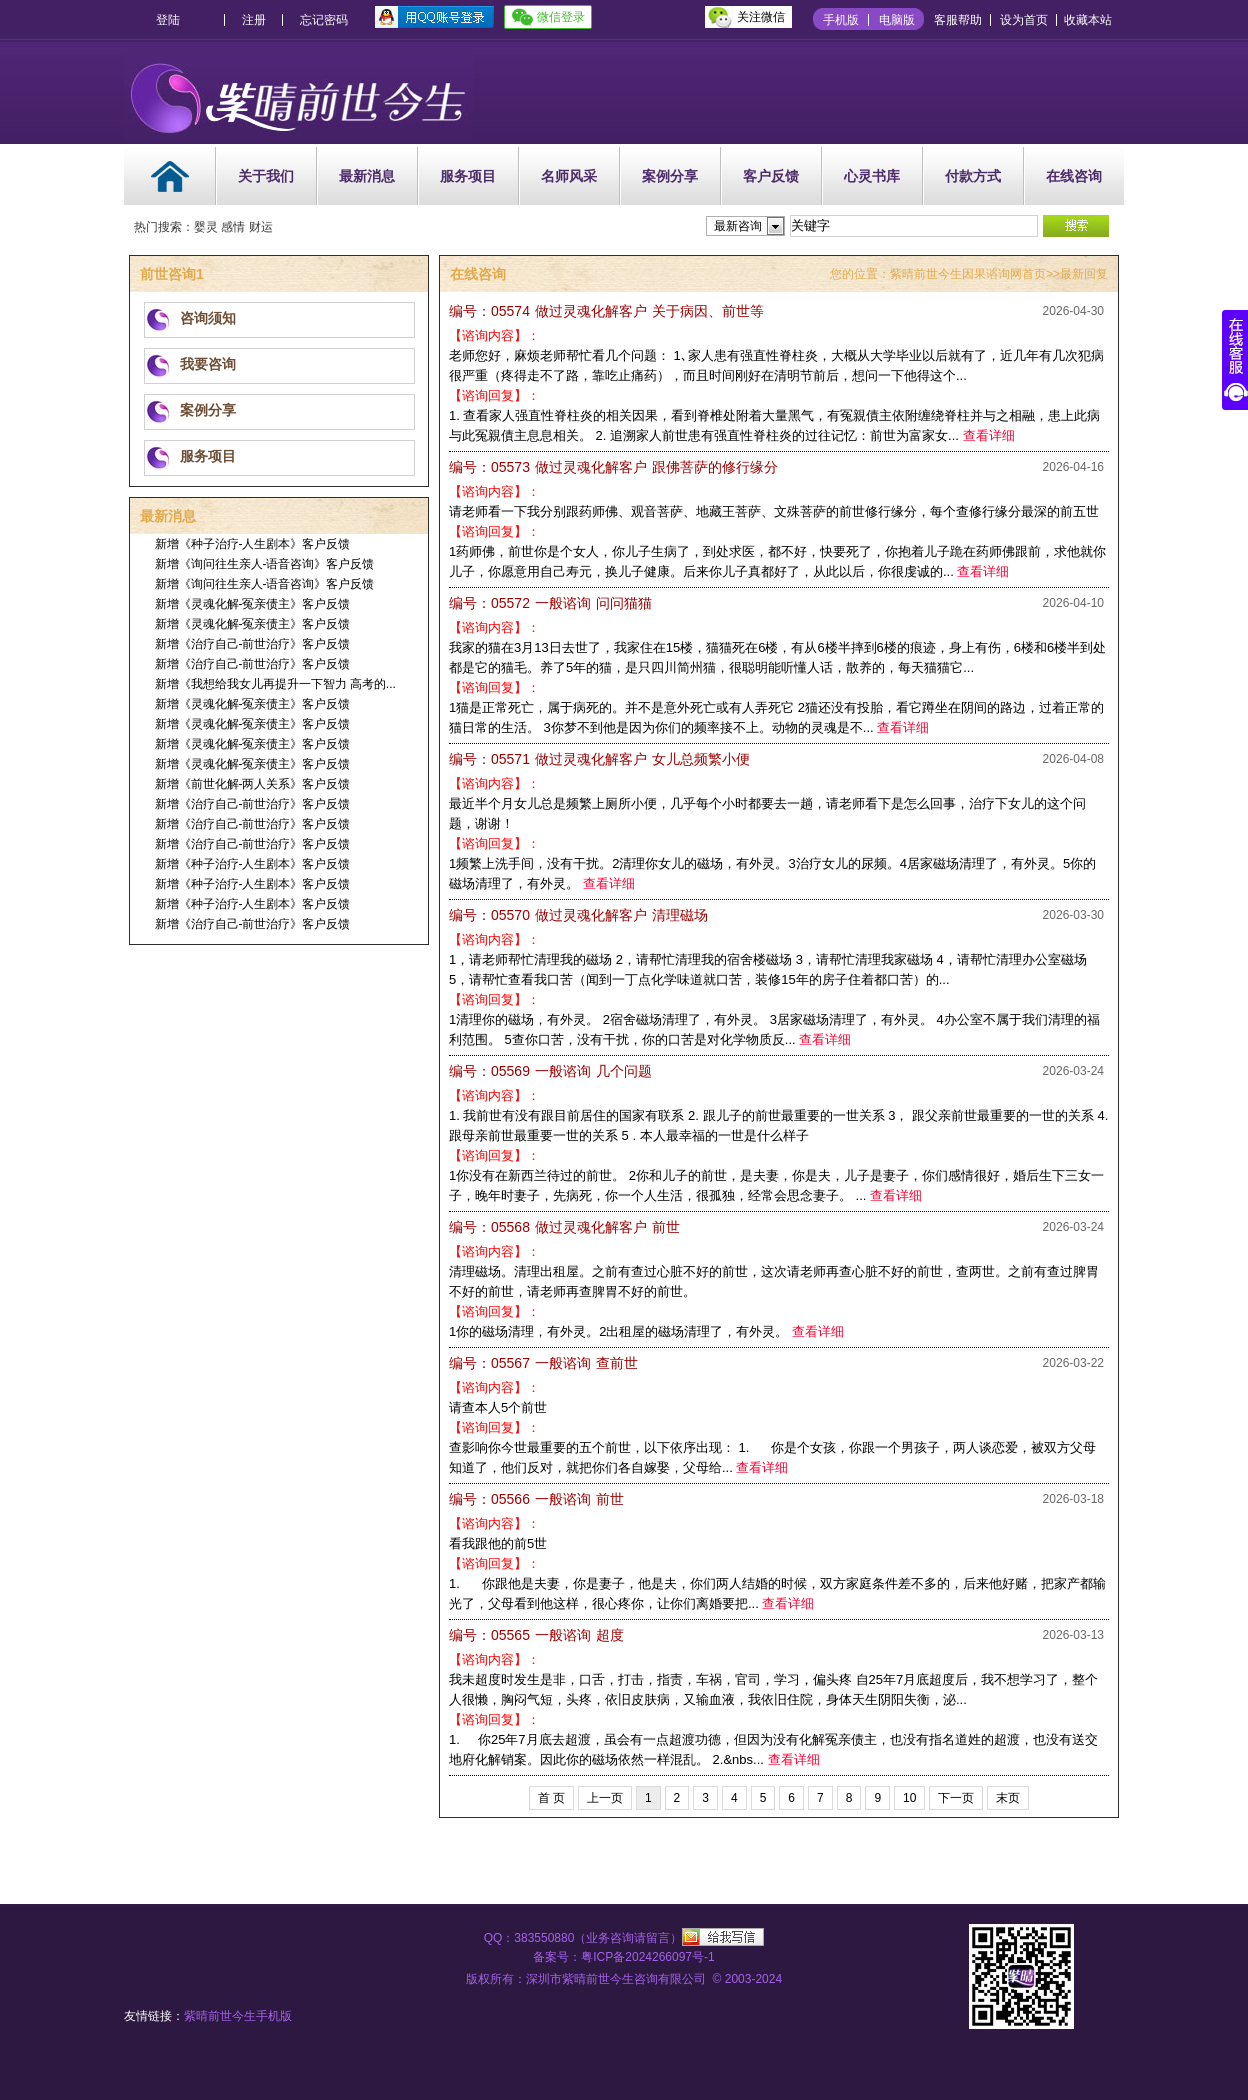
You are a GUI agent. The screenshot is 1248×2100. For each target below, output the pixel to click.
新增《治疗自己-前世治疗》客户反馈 (253, 644)
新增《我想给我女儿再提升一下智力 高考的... (275, 684)
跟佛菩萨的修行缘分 (613, 467)
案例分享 (670, 176)
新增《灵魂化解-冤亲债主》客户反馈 (253, 604)
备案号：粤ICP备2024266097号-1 (623, 1957)
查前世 (543, 1363)
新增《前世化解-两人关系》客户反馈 (253, 784)
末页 (1008, 1798)
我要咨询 (208, 364)
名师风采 (569, 176)
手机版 (841, 20)
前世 (564, 1227)
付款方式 (973, 176)
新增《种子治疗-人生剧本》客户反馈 (253, 544)
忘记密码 (324, 20)
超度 (536, 1635)
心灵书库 (872, 176)
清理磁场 (578, 915)
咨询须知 (208, 318)
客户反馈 (771, 176)
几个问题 (550, 1071)
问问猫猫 (550, 603)
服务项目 (468, 176)
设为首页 (1024, 20)
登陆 (168, 20)
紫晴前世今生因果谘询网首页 (968, 274)
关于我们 (266, 176)
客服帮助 (958, 20)
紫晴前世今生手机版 (238, 2016)
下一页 (956, 1798)
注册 (254, 20)
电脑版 (897, 20)
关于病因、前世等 (606, 311)
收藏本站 (1088, 20)
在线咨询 (1074, 176)
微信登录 (561, 17)
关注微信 (761, 17)
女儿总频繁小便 (599, 759)
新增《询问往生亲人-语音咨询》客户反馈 (265, 564)
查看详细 (989, 435)
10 (909, 1798)
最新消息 (367, 176)
